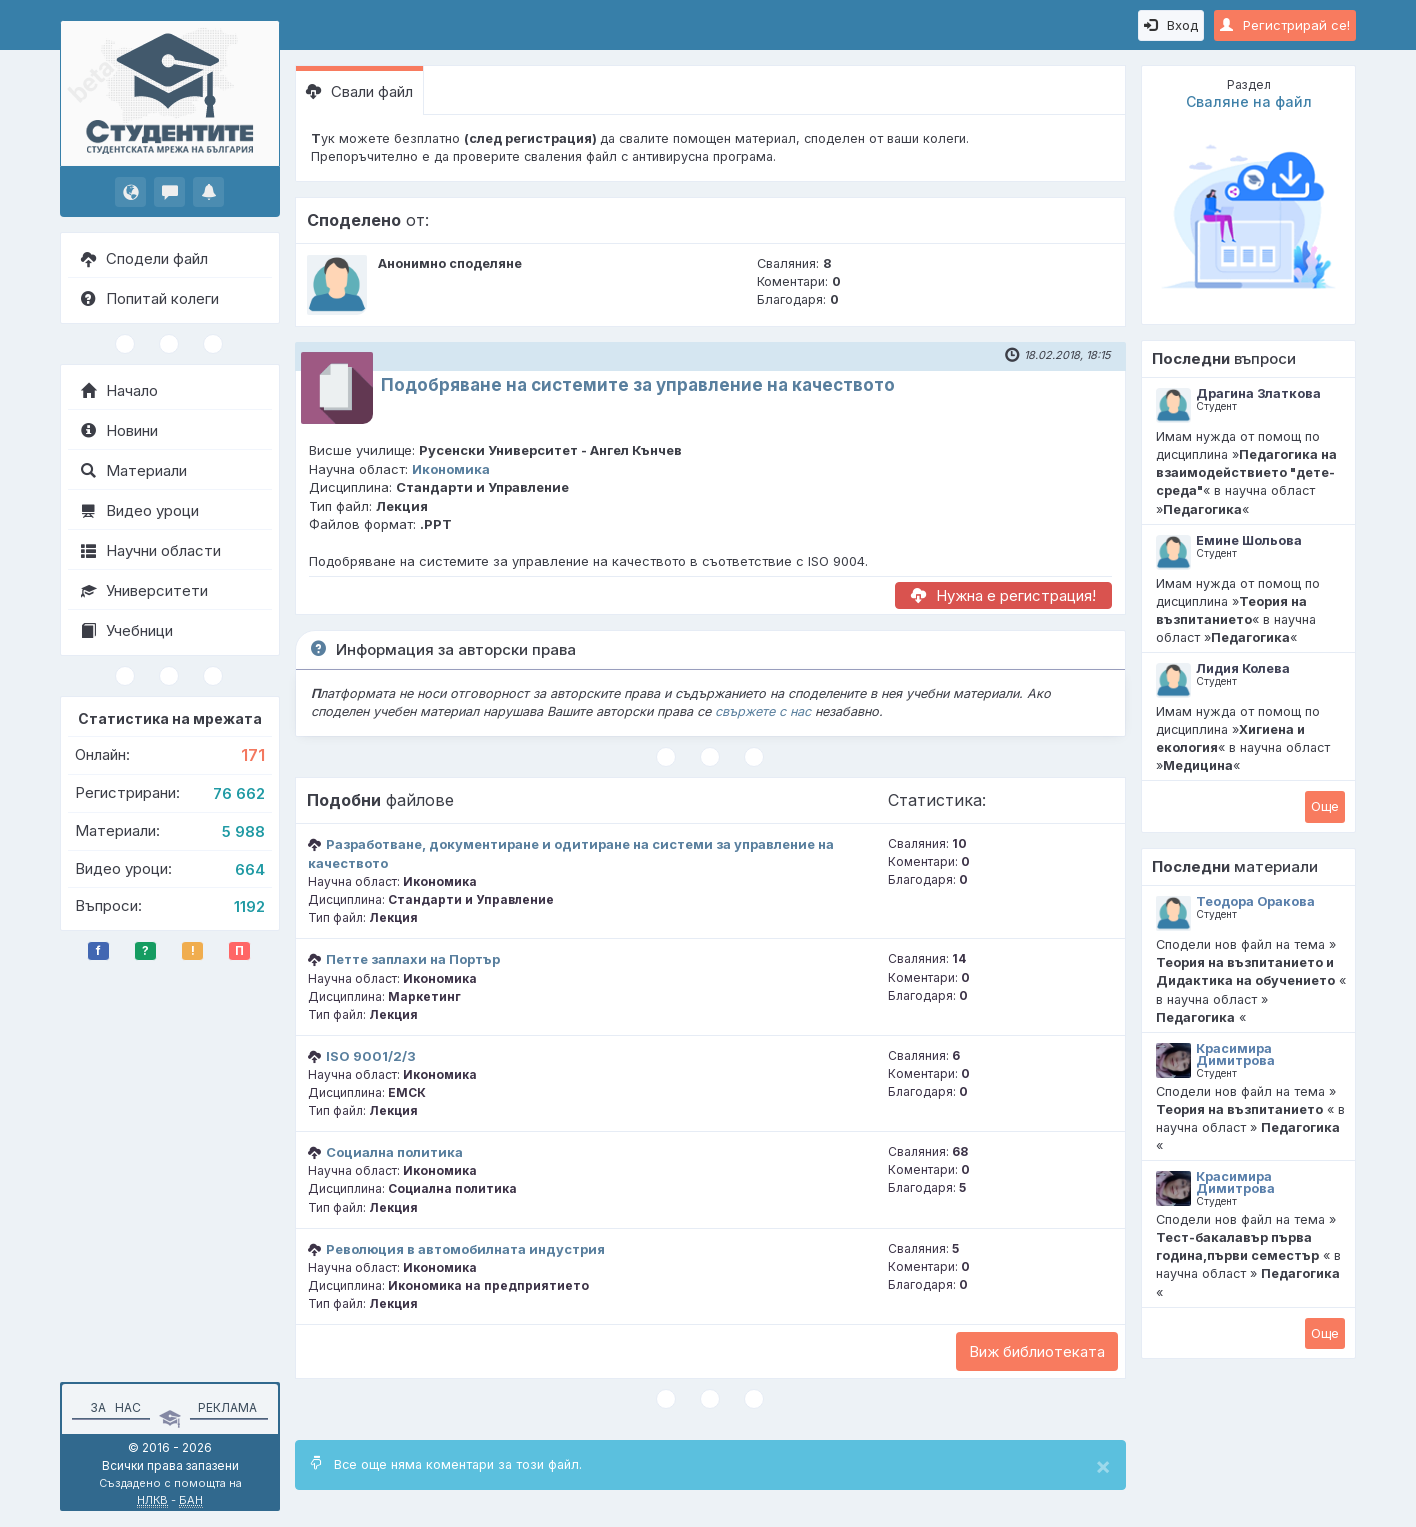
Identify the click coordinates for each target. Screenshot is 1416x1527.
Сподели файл (144, 258)
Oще (1325, 806)
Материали (134, 470)
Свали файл (359, 91)
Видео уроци (140, 510)
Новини (119, 430)
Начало (119, 390)
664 (250, 869)
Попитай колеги (150, 298)
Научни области (151, 550)
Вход (1171, 25)
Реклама (227, 1407)
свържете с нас (763, 711)
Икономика (451, 469)
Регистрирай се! (1285, 25)
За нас (112, 1407)
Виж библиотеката (1037, 1351)
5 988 (243, 831)
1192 (249, 906)
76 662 (239, 793)
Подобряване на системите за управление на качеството (638, 385)
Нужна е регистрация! (1003, 595)
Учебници (127, 630)
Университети (144, 590)
